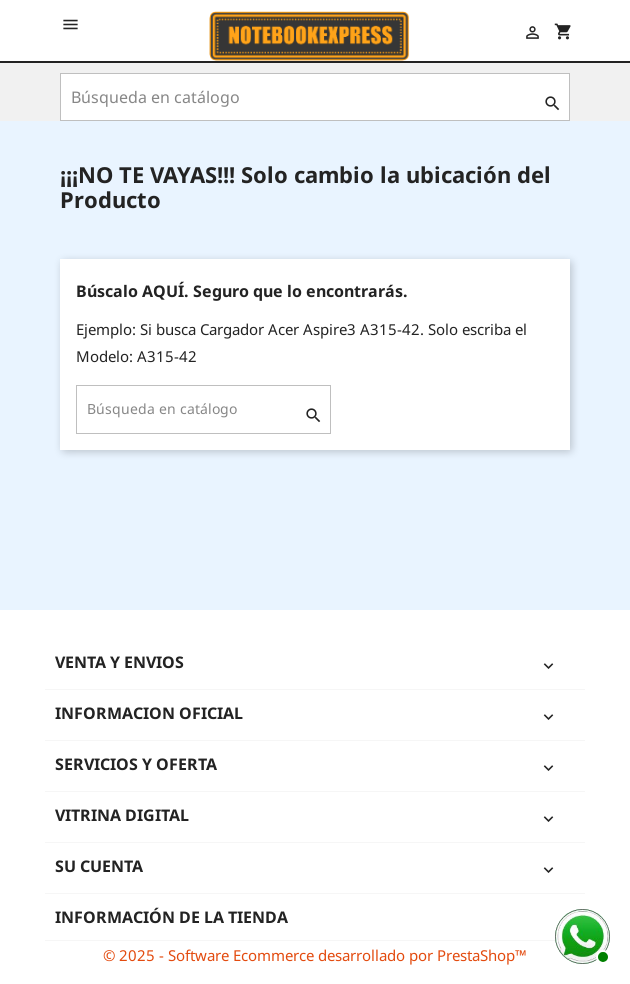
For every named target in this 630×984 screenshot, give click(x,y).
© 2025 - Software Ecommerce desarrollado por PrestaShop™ (315, 955)
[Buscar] (315, 97)
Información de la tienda (171, 917)
